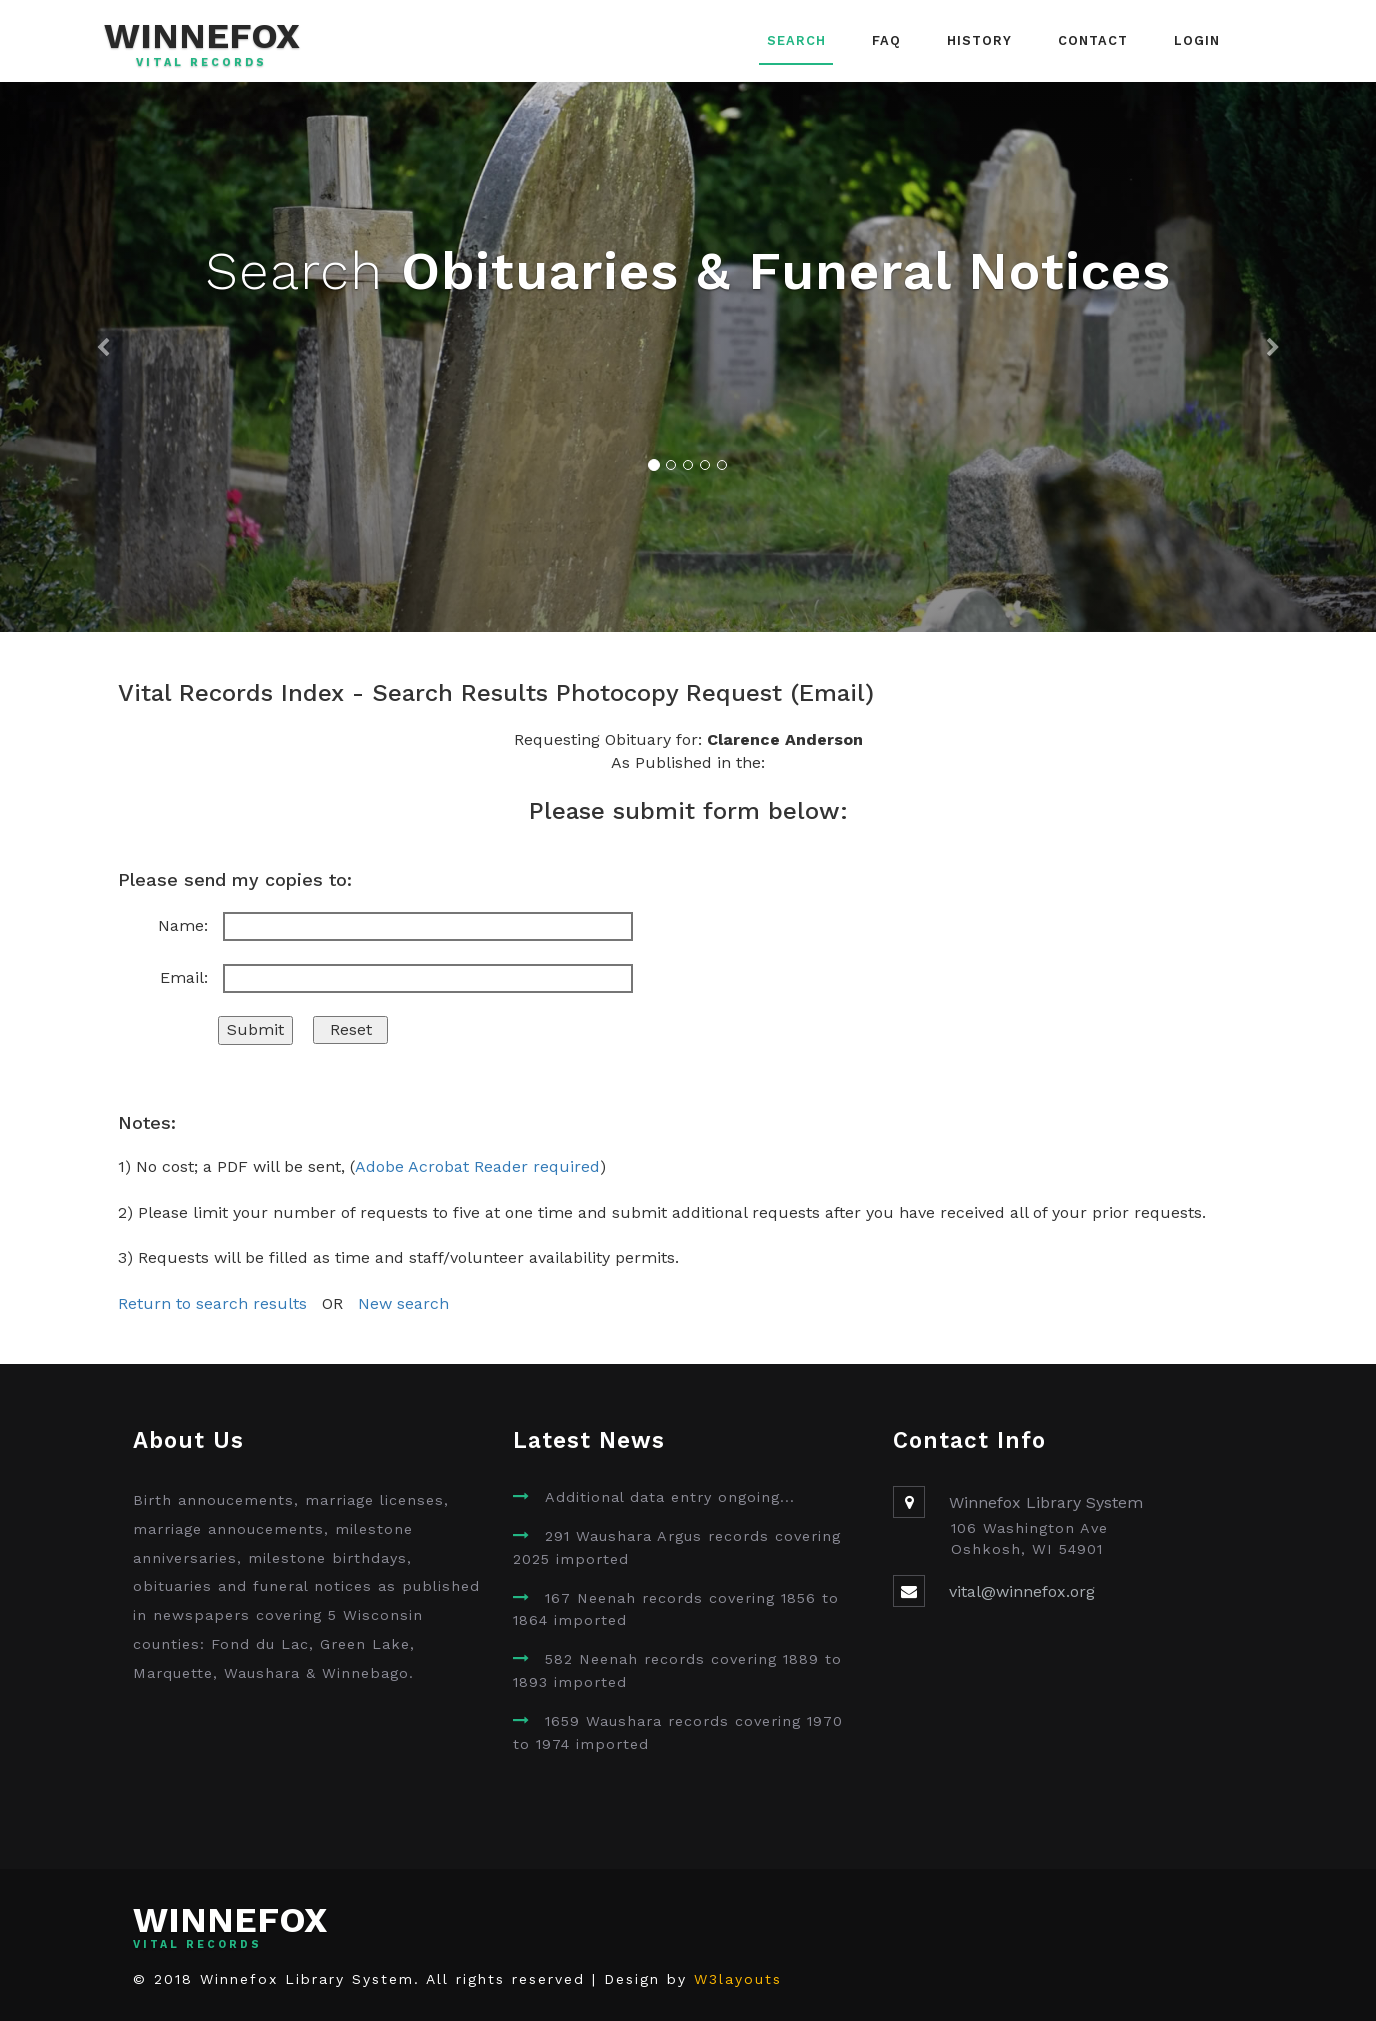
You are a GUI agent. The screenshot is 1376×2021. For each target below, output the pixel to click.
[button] (103, 357)
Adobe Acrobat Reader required (477, 1166)
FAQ (886, 40)
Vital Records (201, 63)
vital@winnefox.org (1022, 1591)
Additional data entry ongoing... (670, 1497)
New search (403, 1303)
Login (1197, 40)
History (979, 40)
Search (796, 40)
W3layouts (738, 1979)
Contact (1093, 40)
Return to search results (212, 1303)
